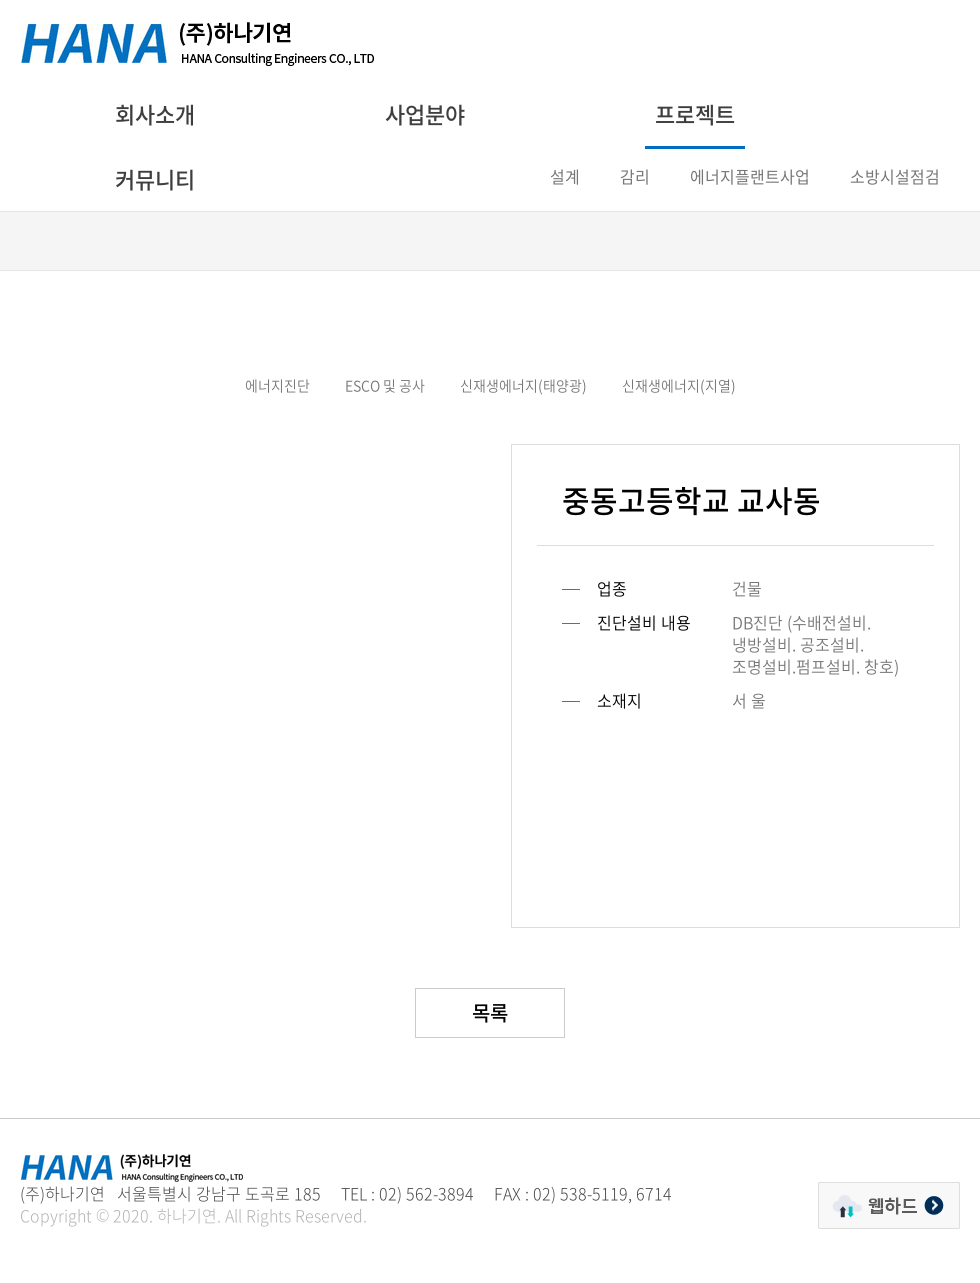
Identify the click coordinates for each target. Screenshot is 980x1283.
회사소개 (155, 113)
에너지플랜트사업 (750, 176)
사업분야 (425, 113)
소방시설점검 (895, 176)
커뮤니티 (155, 178)
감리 (635, 176)
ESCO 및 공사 (385, 385)
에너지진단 (277, 385)
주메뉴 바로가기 (0, 0)
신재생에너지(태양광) (523, 385)
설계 (565, 176)
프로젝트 (695, 113)
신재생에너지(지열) (679, 385)
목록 (490, 1012)
